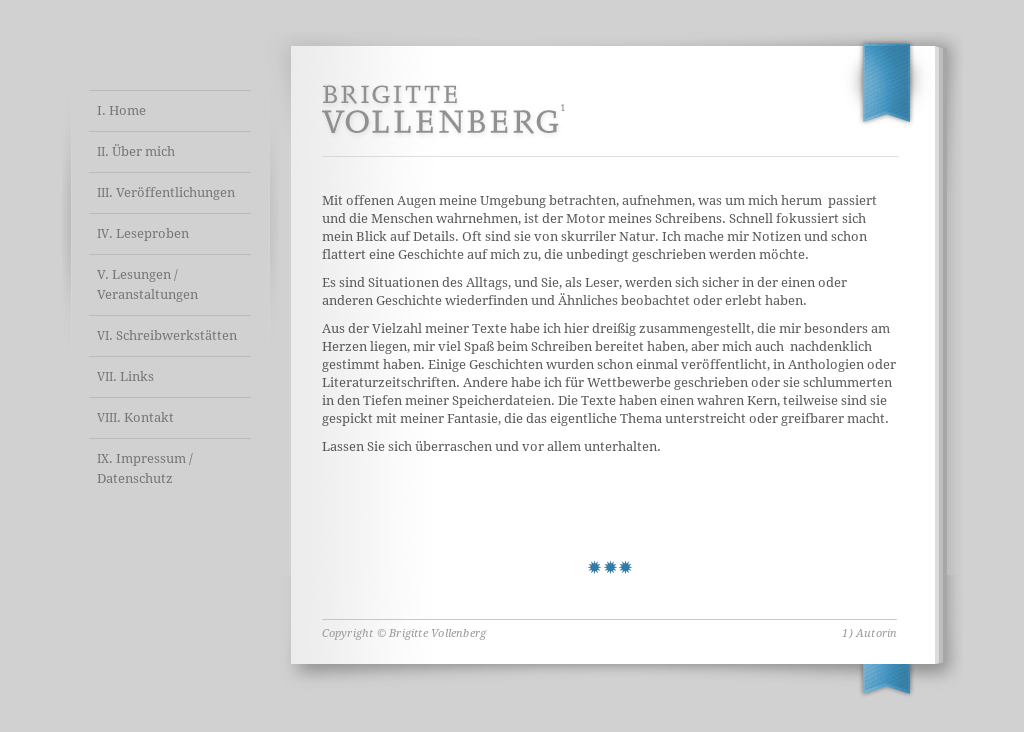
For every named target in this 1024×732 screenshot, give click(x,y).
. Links (125, 376)
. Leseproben (143, 233)
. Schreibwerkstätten (167, 335)
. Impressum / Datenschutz (145, 468)
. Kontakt (135, 417)
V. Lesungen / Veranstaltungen (147, 284)
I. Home (121, 110)
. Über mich (136, 151)
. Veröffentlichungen (166, 192)
